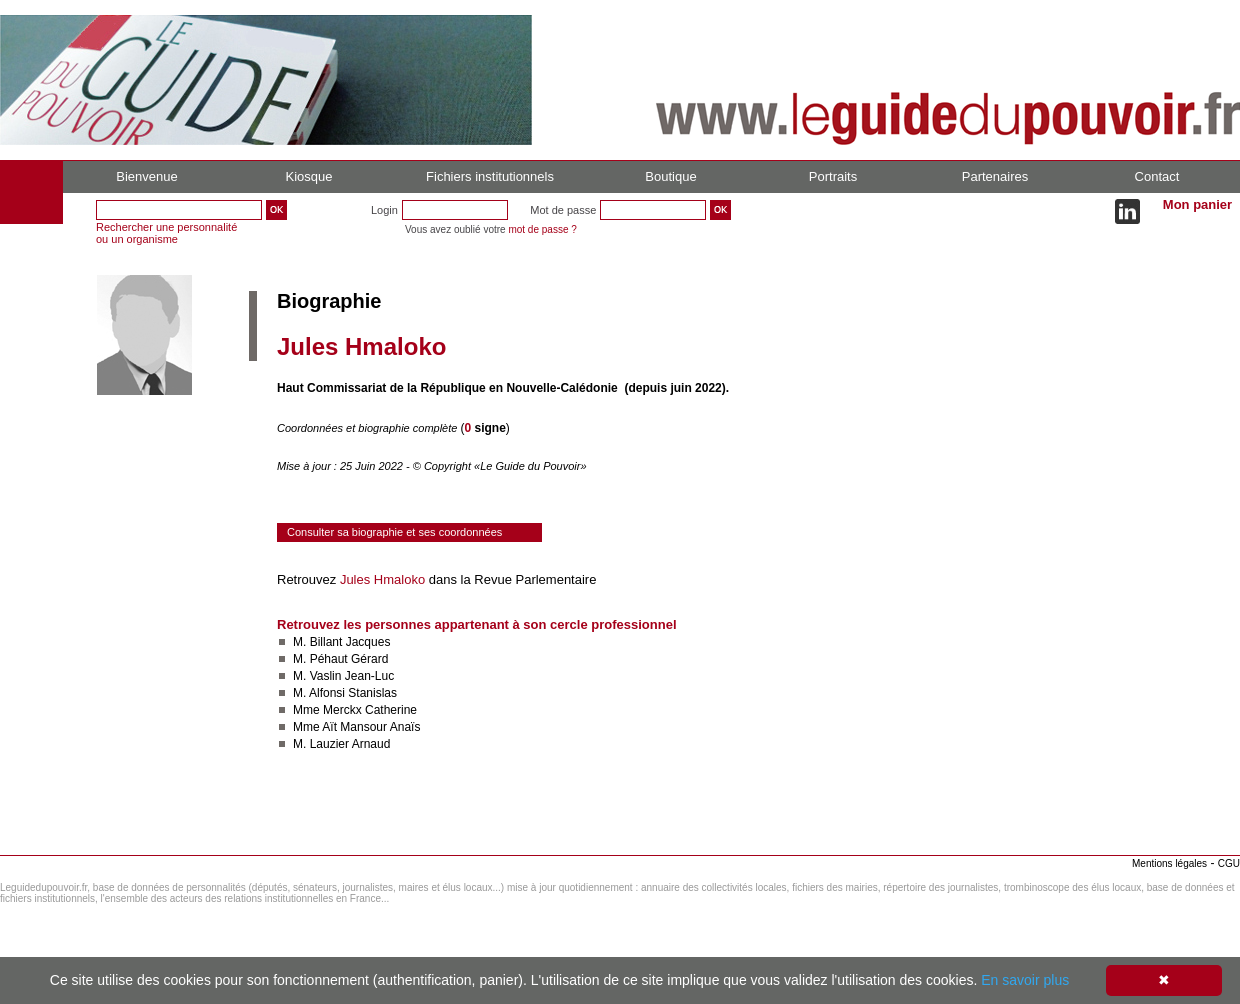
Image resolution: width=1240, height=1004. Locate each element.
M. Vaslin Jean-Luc (343, 676)
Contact (1157, 176)
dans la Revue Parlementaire (510, 579)
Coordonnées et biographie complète (368, 428)
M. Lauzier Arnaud (341, 744)
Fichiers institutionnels (490, 176)
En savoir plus (1025, 980)
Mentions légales (1169, 863)
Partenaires (995, 176)
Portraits (833, 176)
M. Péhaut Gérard (340, 659)
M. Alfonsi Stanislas (345, 693)
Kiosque (309, 176)
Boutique (670, 176)
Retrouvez (308, 579)
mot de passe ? (542, 229)
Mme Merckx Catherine (355, 710)
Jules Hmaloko (382, 579)
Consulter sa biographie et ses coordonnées (394, 532)
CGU (1229, 863)
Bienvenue (146, 176)
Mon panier (1197, 204)
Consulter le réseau (334, 803)
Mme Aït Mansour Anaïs (356, 727)
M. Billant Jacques (341, 642)
